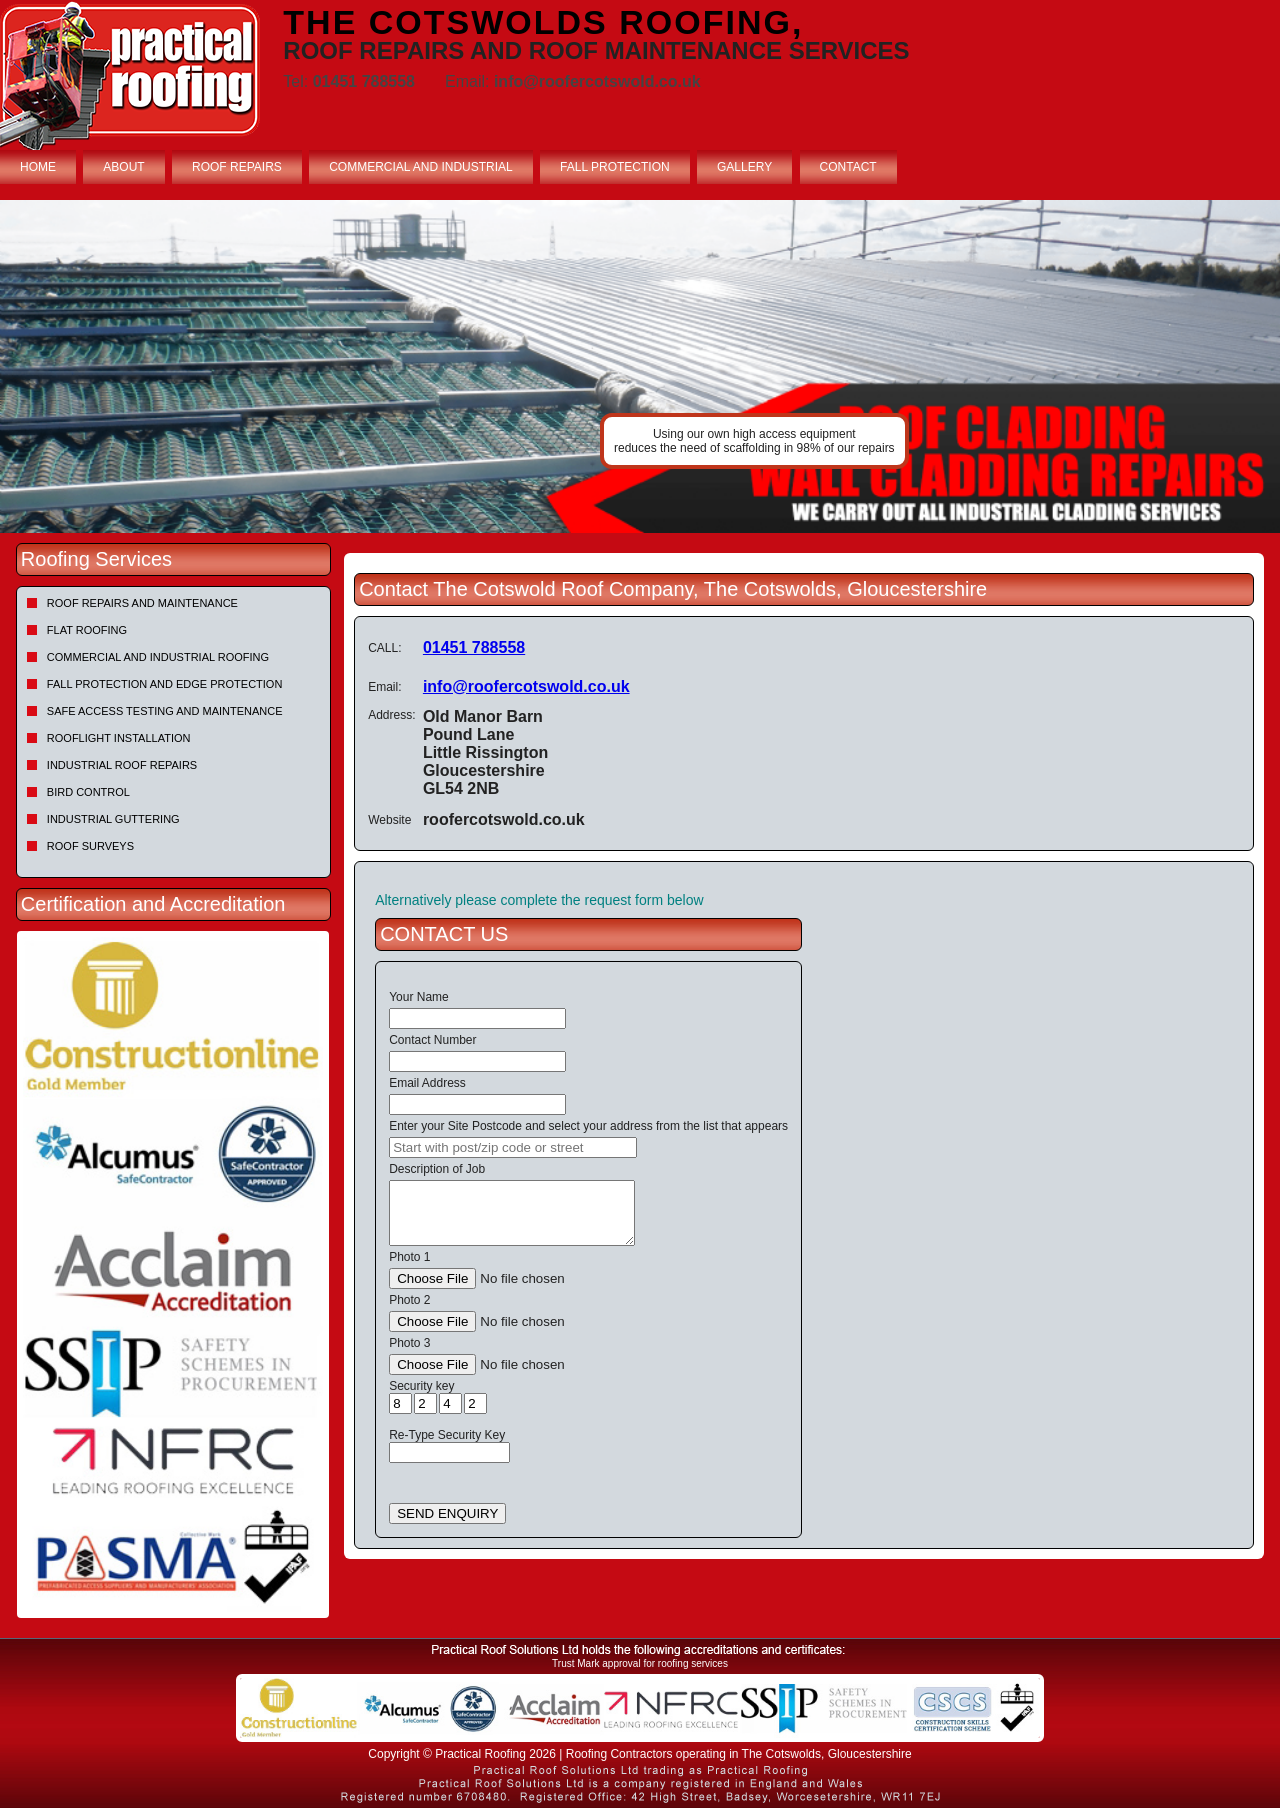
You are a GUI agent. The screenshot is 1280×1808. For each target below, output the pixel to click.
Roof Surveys (90, 846)
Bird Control (88, 792)
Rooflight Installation (119, 738)
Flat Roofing (87, 630)
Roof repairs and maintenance (142, 603)
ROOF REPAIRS (237, 167)
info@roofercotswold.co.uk (526, 686)
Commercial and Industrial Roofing (158, 657)
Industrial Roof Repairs (122, 765)
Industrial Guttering (113, 819)
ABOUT (123, 167)
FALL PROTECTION (615, 167)
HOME (38, 167)
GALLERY (744, 167)
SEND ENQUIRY (447, 1513)
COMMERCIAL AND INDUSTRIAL (421, 167)
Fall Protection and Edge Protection (165, 684)
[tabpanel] (640, 366)
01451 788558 (474, 647)
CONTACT (848, 167)
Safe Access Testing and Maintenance (165, 711)
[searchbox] (513, 1147)
